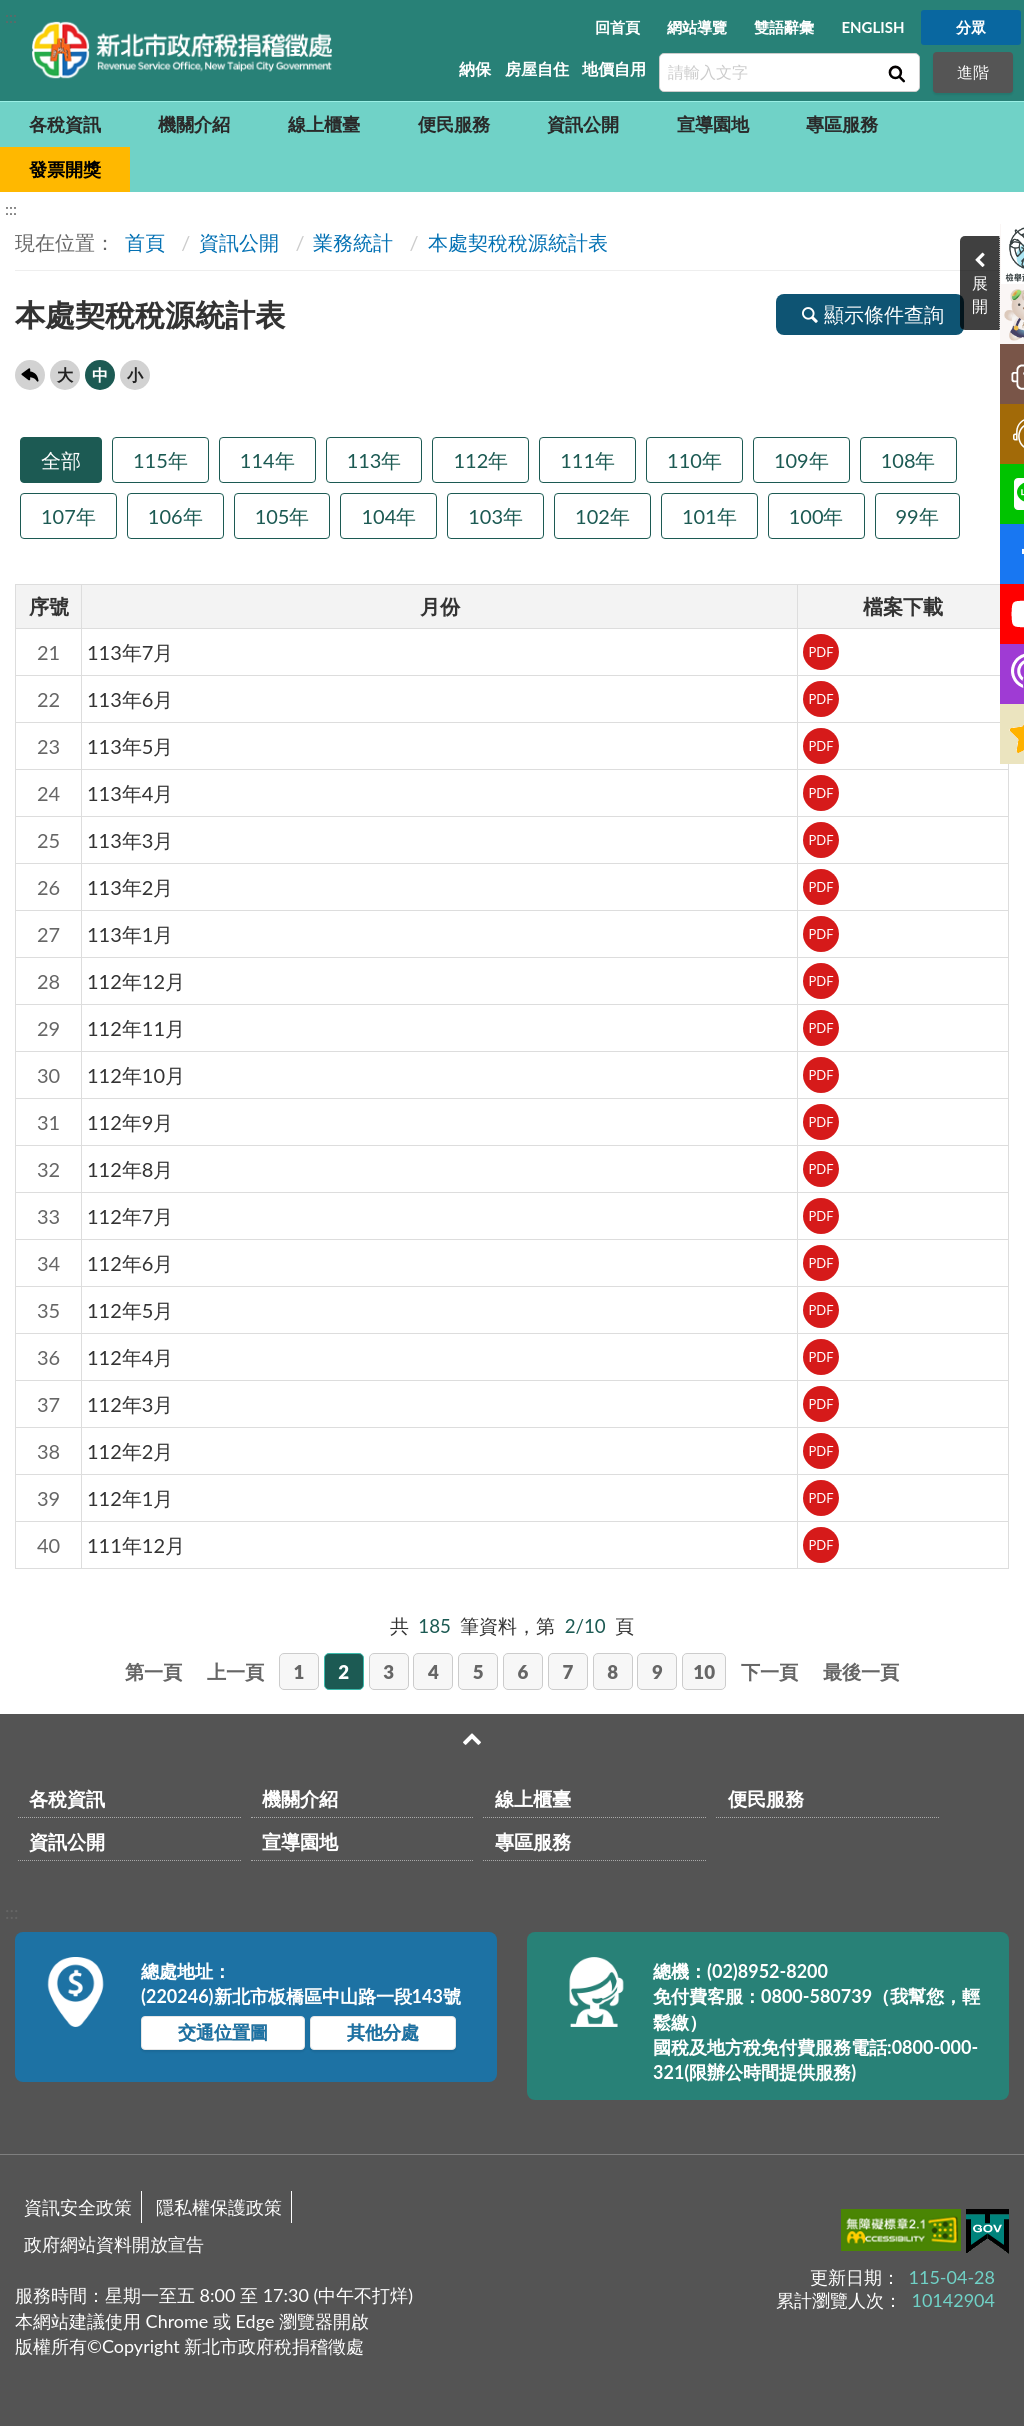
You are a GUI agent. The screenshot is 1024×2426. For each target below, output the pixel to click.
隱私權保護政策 (219, 2207)
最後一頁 (861, 1671)
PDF (820, 652)
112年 (480, 460)
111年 (587, 460)
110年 (694, 460)
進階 (973, 71)
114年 (267, 460)
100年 (816, 516)
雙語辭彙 (784, 27)
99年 (917, 516)
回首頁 (617, 27)
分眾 (971, 27)
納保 (475, 68)
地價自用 (614, 68)
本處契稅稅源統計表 (518, 242)
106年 (175, 516)
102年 (602, 516)
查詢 (895, 73)
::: (11, 16)
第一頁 (153, 1671)
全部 (61, 460)
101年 (709, 516)
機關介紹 (194, 124)
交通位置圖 (223, 2032)
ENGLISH (872, 27)
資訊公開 (583, 124)
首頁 (142, 242)
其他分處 (383, 2032)
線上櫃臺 (324, 124)
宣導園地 (713, 124)
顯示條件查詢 (870, 314)
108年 (908, 460)
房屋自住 (537, 68)
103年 (495, 516)
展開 (1004, 294)
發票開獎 (65, 169)
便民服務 (454, 124)
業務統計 (353, 242)
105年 (282, 516)
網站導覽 (697, 27)
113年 (374, 460)
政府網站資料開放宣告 (114, 2244)
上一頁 (235, 1671)
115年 (160, 460)
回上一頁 (30, 375)
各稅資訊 (65, 124)
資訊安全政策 (78, 2207)
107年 (68, 516)
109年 (801, 460)
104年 (388, 516)
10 (704, 1671)
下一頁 (769, 1671)
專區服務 (842, 124)
